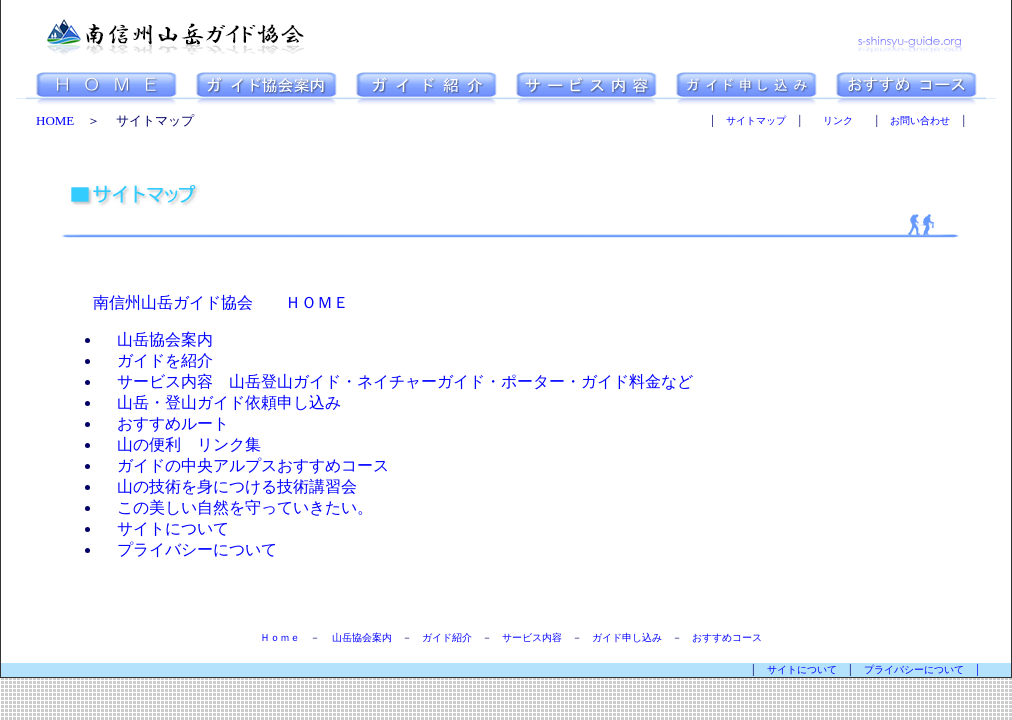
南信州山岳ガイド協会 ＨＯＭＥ (221, 302)
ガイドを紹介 (157, 360)
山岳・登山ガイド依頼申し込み (221, 402)
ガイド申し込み (627, 637)
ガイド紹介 (447, 637)
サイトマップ (756, 120)
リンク (838, 120)
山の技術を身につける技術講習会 (229, 486)
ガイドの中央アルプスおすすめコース (245, 465)
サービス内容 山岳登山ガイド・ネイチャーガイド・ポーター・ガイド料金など (397, 381)
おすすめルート (165, 423)
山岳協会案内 (157, 339)
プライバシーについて (189, 549)
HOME (55, 120)
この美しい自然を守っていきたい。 (237, 507)
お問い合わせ (920, 120)
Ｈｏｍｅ (280, 637)
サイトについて (165, 528)
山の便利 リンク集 (181, 444)
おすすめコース (727, 637)
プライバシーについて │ (937, 669)
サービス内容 (532, 637)
